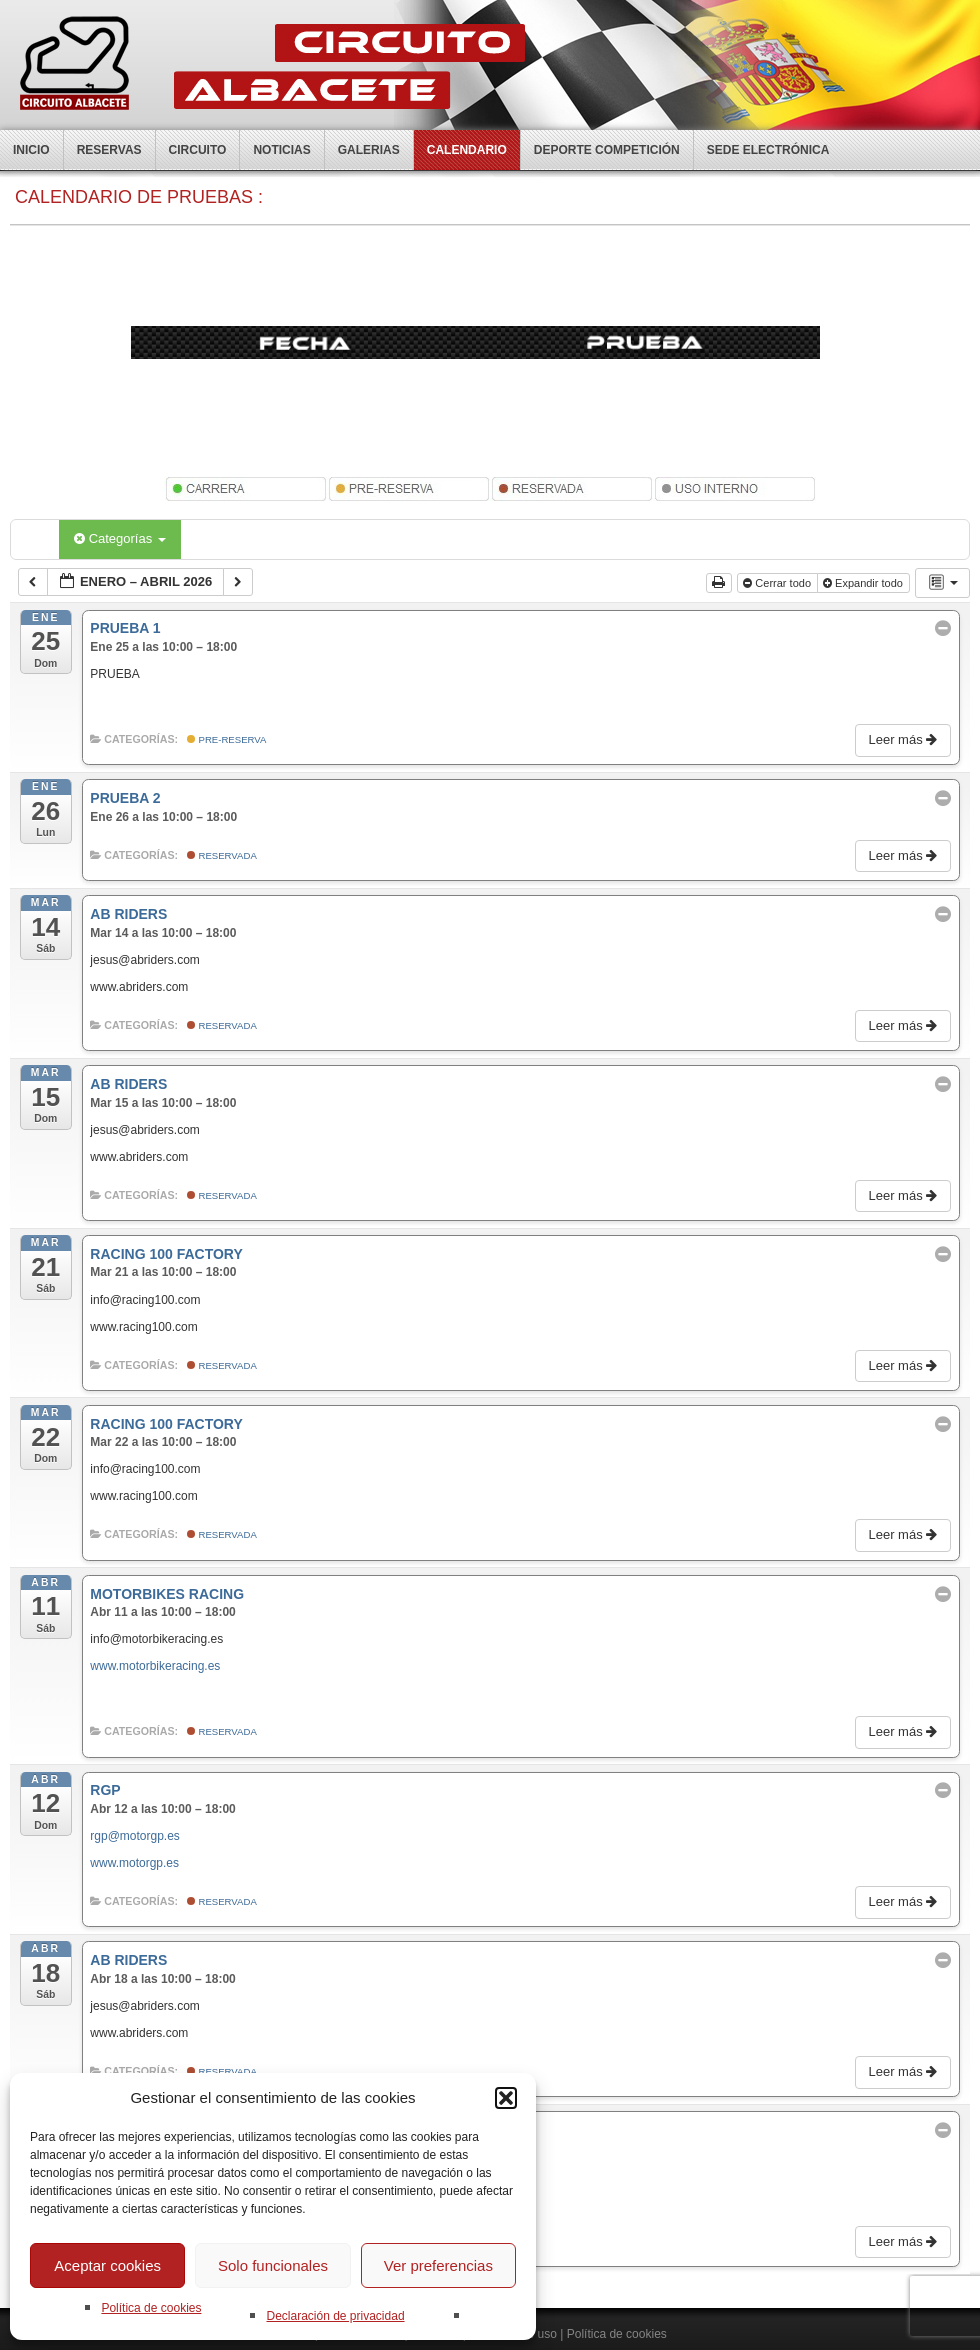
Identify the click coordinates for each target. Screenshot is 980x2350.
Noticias (281, 150)
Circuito (198, 150)
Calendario (467, 150)
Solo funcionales (273, 2265)
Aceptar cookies (107, 2265)
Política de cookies (151, 2308)
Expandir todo (864, 583)
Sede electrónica (768, 150)
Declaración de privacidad (335, 2316)
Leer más (904, 739)
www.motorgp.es (134, 1863)
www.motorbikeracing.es (155, 1666)
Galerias (369, 150)
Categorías (120, 538)
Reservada (222, 855)
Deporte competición (607, 150)
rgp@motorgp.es (135, 1836)
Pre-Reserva (227, 739)
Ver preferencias (438, 2265)
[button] (506, 2098)
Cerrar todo (778, 583)
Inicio (31, 150)
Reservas (109, 150)
